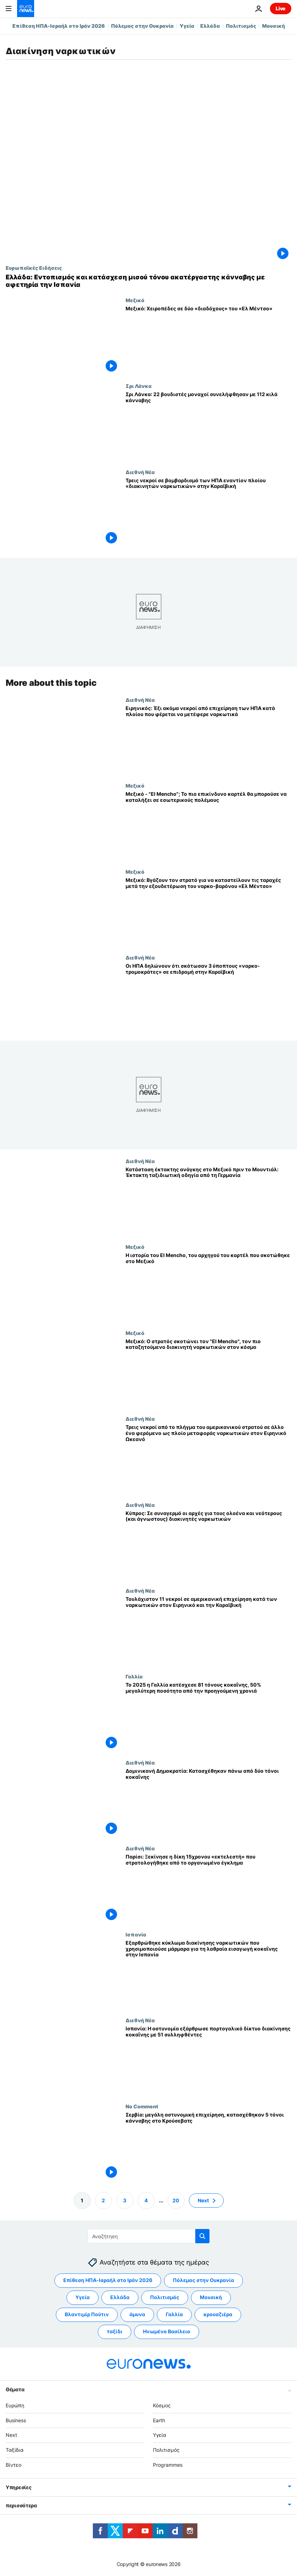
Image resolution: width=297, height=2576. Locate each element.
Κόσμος (162, 2405)
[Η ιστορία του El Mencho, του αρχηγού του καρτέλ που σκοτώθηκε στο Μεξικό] (208, 1286)
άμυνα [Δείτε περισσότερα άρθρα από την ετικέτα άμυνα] (137, 2315)
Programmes (167, 2465)
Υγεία (187, 26)
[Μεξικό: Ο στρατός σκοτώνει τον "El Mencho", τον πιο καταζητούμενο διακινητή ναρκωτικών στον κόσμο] (208, 1373)
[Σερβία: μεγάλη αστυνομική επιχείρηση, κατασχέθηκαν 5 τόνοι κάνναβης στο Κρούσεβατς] (208, 2146)
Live (281, 8)
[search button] (202, 2236)
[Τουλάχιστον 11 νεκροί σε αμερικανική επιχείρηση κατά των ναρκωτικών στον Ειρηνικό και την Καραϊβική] (208, 1630)
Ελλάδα (210, 26)
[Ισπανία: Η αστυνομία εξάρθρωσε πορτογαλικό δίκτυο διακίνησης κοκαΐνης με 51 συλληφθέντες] (208, 2060)
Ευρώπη (15, 2405)
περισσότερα (21, 2505)
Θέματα (15, 2389)
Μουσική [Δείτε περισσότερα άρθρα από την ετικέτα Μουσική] (211, 2297)
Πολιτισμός (241, 26)
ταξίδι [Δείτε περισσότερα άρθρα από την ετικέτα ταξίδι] (114, 2332)
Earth (159, 2420)
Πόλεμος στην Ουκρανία (142, 26)
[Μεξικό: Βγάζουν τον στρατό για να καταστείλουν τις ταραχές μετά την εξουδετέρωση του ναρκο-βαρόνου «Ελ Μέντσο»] (208, 911)
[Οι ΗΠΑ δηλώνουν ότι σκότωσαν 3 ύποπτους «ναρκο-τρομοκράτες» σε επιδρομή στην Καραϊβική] (208, 997)
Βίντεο (13, 2465)
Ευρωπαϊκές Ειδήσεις (34, 267)
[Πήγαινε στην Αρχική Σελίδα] (25, 8)
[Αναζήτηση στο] (148, 2236)
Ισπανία (136, 1934)
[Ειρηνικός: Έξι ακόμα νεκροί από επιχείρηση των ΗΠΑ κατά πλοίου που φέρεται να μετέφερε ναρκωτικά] (208, 739)
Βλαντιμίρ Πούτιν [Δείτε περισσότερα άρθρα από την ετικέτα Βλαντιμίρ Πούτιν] (87, 2315)
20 (176, 2200)
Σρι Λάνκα (139, 386)
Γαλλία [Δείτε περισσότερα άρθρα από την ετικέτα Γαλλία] (174, 2315)
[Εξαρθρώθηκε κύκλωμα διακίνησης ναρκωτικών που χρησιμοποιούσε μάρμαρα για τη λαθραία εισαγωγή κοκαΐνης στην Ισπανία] (208, 1974)
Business (16, 2420)
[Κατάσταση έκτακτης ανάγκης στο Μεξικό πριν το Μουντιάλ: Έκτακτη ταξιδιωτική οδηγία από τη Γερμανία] (208, 1201)
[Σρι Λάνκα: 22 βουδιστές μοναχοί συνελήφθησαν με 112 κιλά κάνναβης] (208, 425)
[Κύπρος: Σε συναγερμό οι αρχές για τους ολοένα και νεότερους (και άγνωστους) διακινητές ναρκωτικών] (208, 1544)
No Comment (142, 2106)
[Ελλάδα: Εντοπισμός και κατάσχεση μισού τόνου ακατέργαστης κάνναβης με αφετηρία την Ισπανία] (148, 281)
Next (11, 2435)
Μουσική (273, 26)
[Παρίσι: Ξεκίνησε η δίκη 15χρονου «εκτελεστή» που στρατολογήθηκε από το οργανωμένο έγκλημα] (208, 1888)
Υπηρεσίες (18, 2487)
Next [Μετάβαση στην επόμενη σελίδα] (203, 2200)
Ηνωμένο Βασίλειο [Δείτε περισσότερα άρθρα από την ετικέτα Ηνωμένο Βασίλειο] (166, 2332)
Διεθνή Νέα (140, 472)
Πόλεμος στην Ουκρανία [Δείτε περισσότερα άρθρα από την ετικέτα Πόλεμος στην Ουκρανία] (203, 2280)
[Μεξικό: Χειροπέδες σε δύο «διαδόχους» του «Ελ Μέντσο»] (208, 340)
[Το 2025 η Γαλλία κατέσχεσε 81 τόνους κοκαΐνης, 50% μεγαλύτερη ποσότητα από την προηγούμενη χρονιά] (208, 1716)
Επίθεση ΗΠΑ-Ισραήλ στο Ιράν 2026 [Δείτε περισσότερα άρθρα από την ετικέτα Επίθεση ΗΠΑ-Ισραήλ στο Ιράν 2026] (107, 2280)
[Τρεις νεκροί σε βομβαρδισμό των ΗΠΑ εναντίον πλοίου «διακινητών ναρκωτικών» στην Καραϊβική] (208, 512)
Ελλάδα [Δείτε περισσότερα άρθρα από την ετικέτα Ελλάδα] (119, 2297)
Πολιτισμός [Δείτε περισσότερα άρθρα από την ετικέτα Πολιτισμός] (164, 2297)
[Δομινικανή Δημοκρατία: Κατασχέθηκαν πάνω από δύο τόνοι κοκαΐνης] (208, 1802)
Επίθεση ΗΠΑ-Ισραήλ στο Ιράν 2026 (58, 26)
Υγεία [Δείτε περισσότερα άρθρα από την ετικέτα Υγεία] (82, 2297)
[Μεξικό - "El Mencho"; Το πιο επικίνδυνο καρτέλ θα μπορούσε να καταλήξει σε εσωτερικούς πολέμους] (208, 825)
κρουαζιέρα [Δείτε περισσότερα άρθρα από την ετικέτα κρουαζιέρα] (217, 2315)
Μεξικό (135, 300)
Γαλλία (134, 1676)
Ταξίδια (14, 2450)
